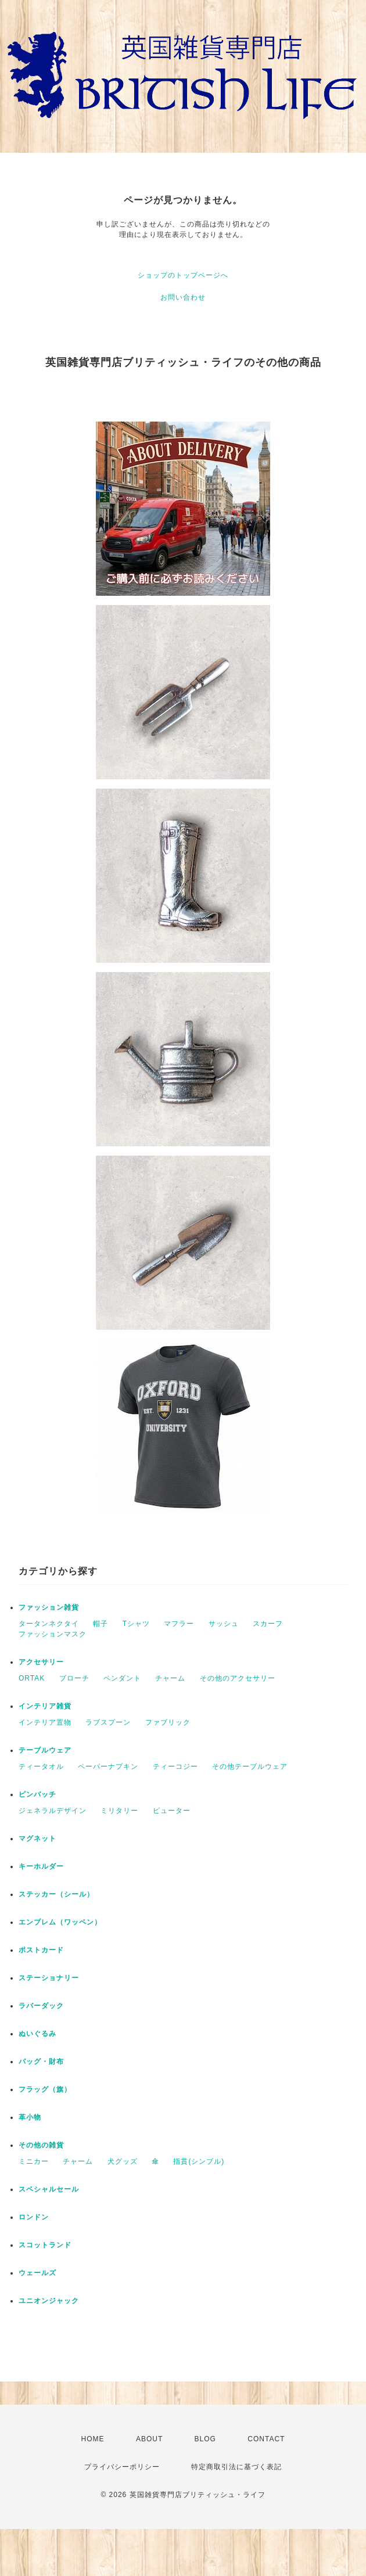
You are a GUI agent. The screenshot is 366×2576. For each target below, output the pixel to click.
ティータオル (41, 1766)
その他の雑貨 (41, 2145)
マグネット (37, 1838)
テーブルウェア (45, 1750)
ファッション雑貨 (49, 1607)
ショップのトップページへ (183, 275)
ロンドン (34, 2217)
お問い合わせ (183, 297)
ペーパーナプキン (108, 1766)
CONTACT (266, 2439)
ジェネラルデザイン (53, 1811)
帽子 (100, 1624)
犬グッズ (122, 2161)
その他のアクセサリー (237, 1678)
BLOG (205, 2439)
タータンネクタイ (49, 1624)
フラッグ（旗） (45, 2089)
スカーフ (268, 1624)
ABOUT (149, 2439)
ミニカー (34, 2161)
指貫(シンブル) (198, 2161)
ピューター (172, 1811)
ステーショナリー (49, 1978)
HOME (93, 2439)
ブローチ (74, 1678)
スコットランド (45, 2245)
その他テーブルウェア (250, 1766)
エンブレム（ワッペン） (60, 1922)
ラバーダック (41, 2006)
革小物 (30, 2117)
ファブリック (168, 1722)
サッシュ (224, 1624)
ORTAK (32, 1678)
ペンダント (122, 1678)
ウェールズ (37, 2273)
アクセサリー (41, 1662)
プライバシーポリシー (122, 2467)
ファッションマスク (53, 1634)
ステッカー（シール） (56, 1894)
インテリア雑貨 (45, 1706)
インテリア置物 (45, 1722)
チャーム (170, 1678)
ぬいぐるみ (37, 2034)
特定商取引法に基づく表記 (236, 2467)
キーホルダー (41, 1866)
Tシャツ (136, 1624)
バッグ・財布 (41, 2061)
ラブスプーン (108, 1722)
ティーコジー (175, 1766)
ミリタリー (119, 1811)
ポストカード (41, 1950)
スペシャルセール (49, 2189)
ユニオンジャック (49, 2301)
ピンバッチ (37, 1794)
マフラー (179, 1624)
